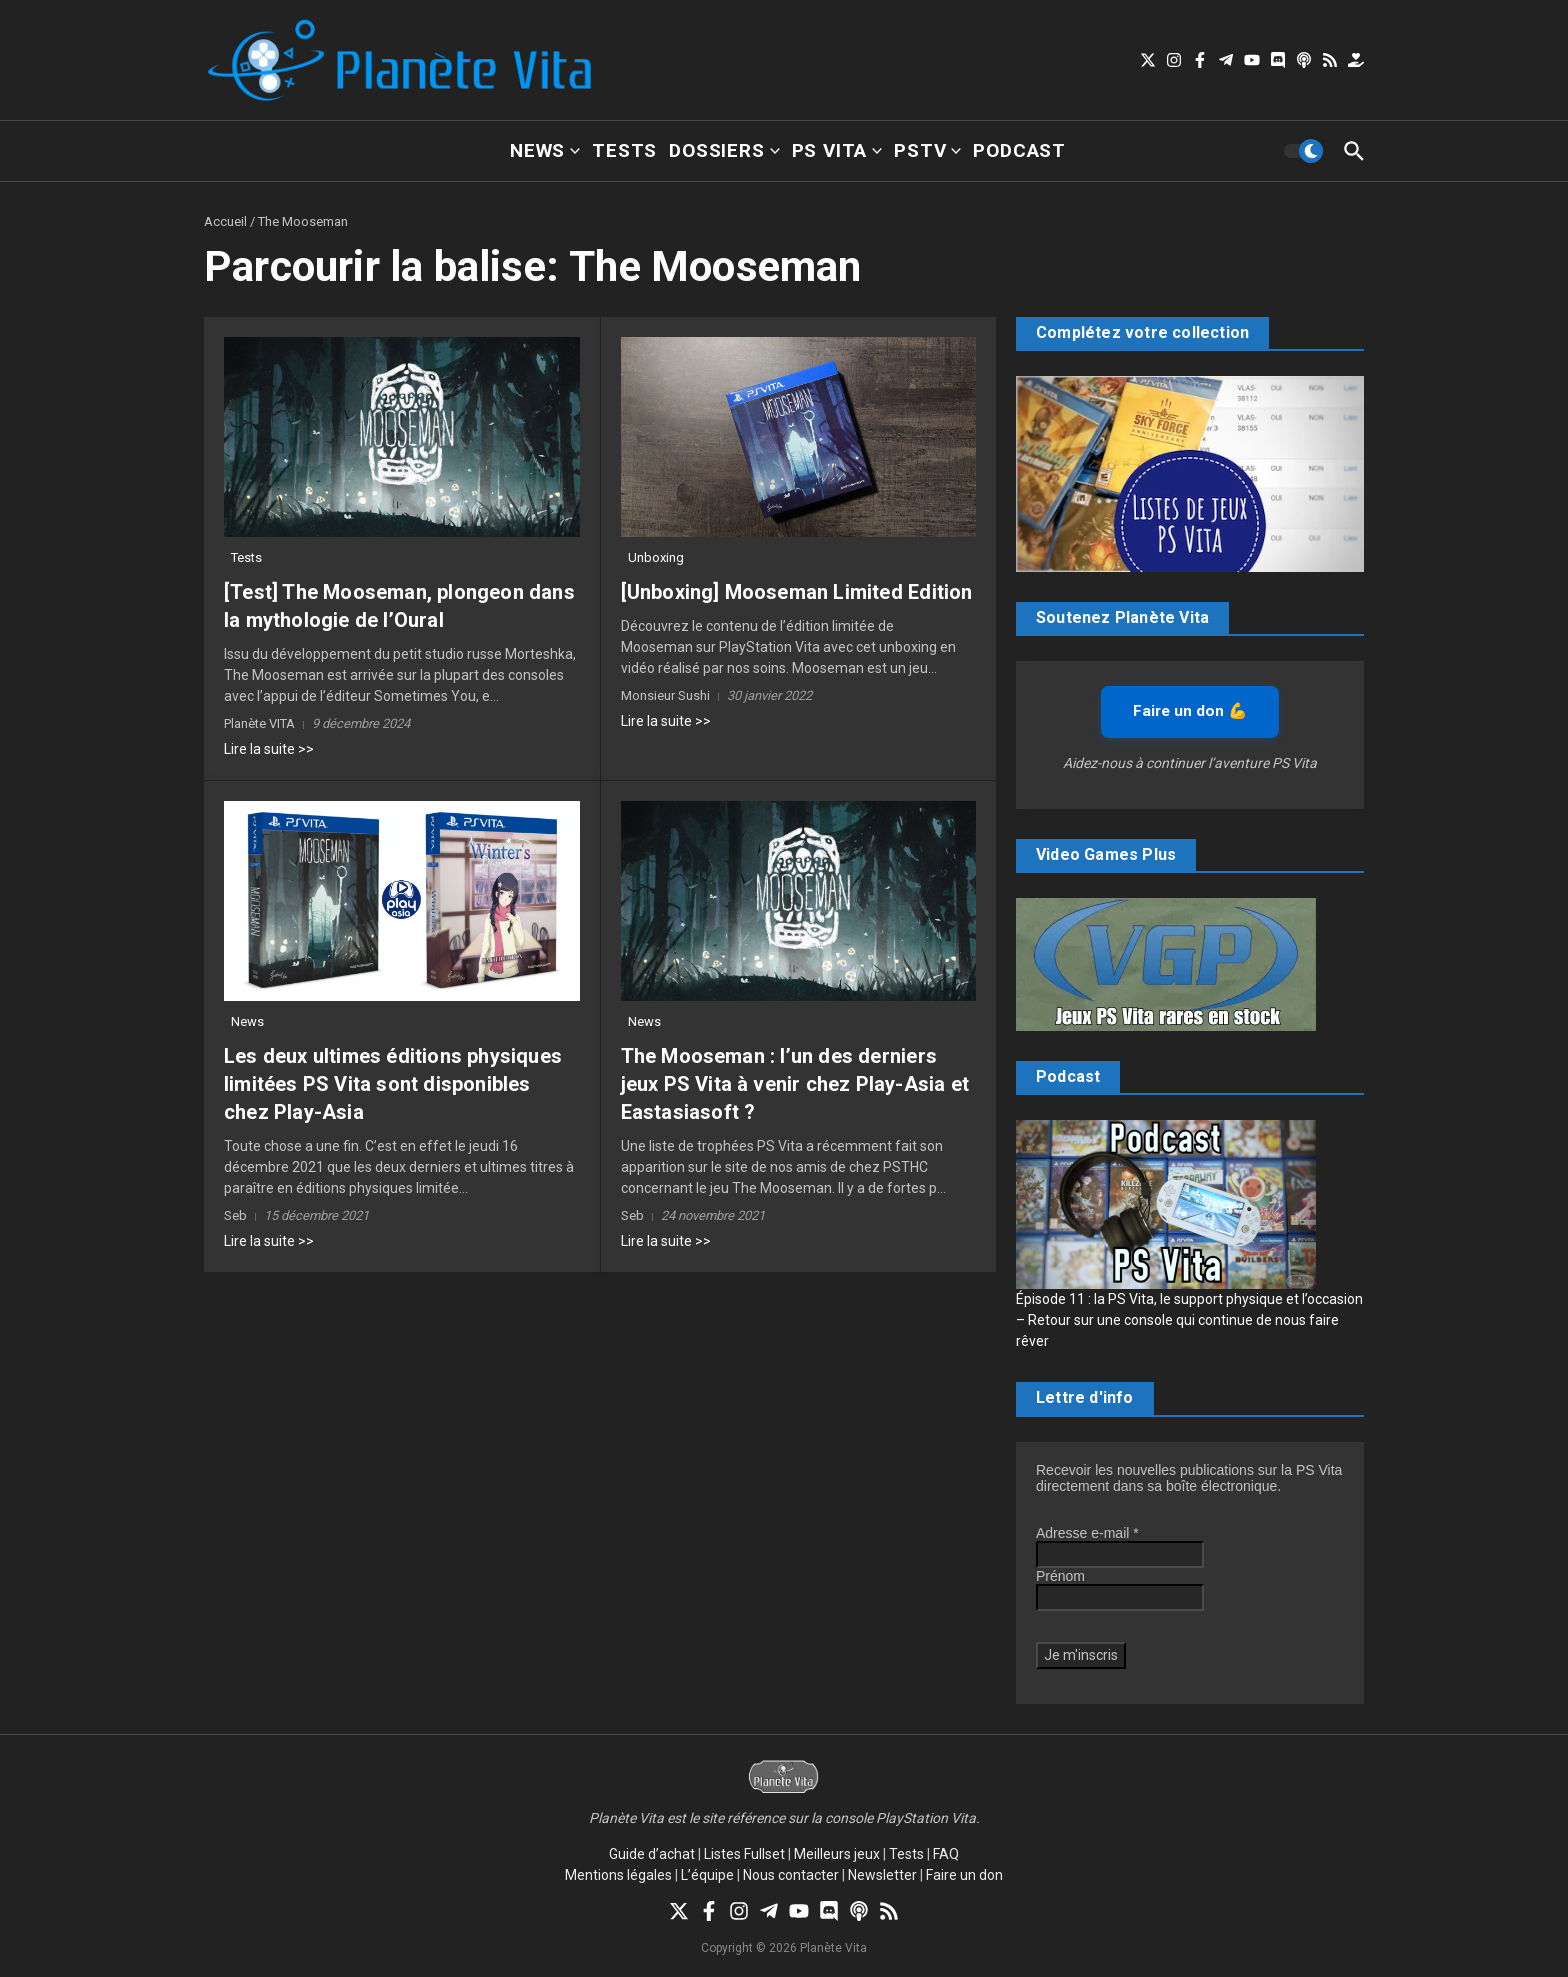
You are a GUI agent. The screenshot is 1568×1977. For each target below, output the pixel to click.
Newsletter (882, 1875)
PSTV (927, 150)
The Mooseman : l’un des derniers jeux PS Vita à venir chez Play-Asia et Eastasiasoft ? (795, 1084)
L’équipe (707, 1875)
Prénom (1060, 1576)
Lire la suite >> (269, 749)
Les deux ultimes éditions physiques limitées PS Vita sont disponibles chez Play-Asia (393, 1084)
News (545, 150)
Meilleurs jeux (837, 1854)
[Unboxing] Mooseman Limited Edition (797, 592)
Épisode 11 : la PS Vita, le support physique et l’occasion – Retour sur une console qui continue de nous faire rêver (1189, 1320)
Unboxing (656, 557)
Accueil (225, 221)
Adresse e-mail (1087, 1533)
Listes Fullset (744, 1854)
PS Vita (837, 150)
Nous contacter (791, 1875)
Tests (624, 150)
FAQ (946, 1854)
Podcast (1019, 150)
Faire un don (964, 1875)
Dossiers (724, 150)
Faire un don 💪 (1190, 711)
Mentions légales (618, 1875)
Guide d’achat (652, 1854)
